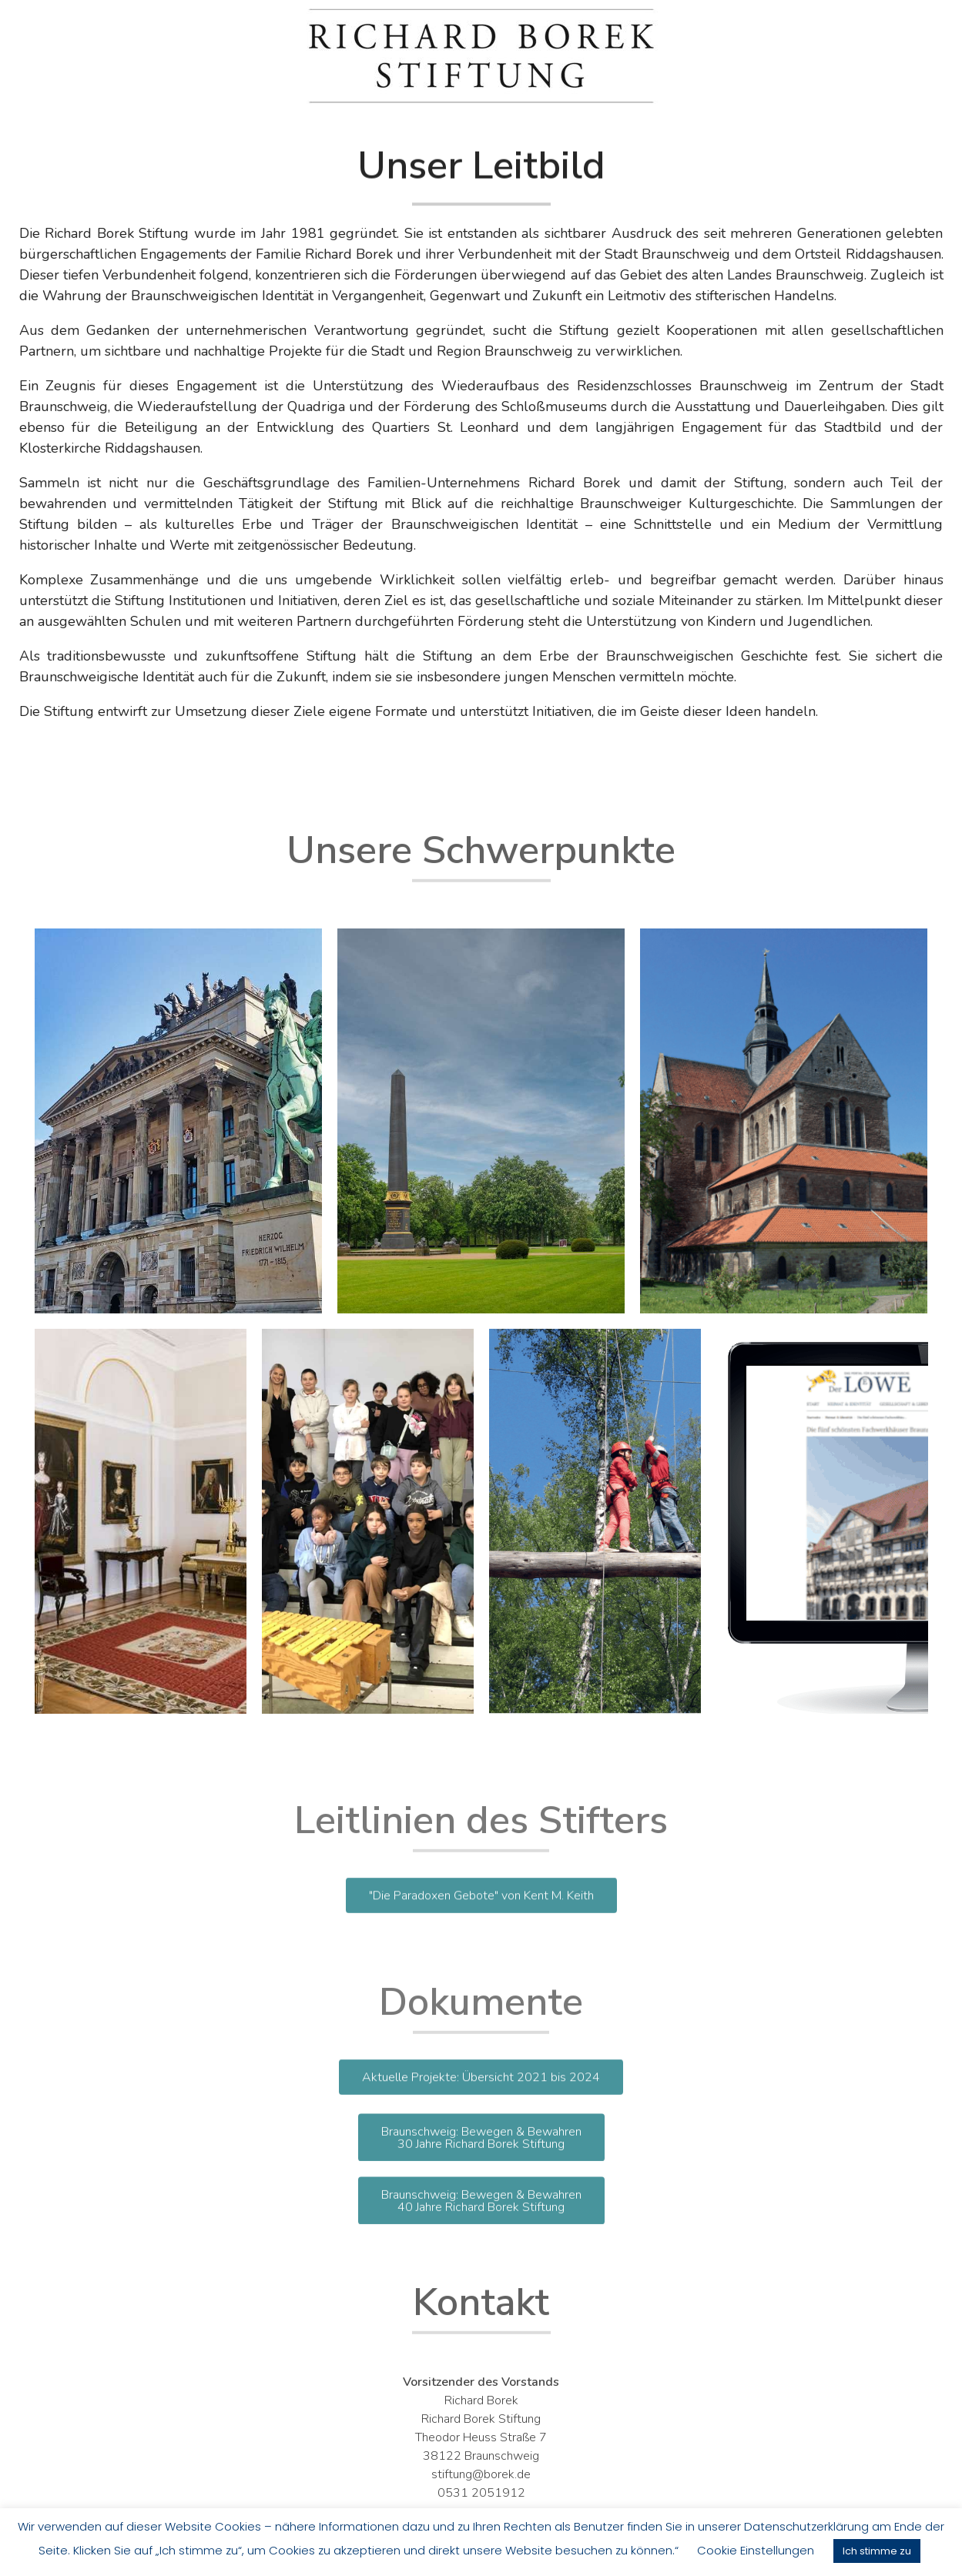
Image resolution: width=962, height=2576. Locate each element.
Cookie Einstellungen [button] (755, 2550)
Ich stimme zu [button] (877, 2551)
